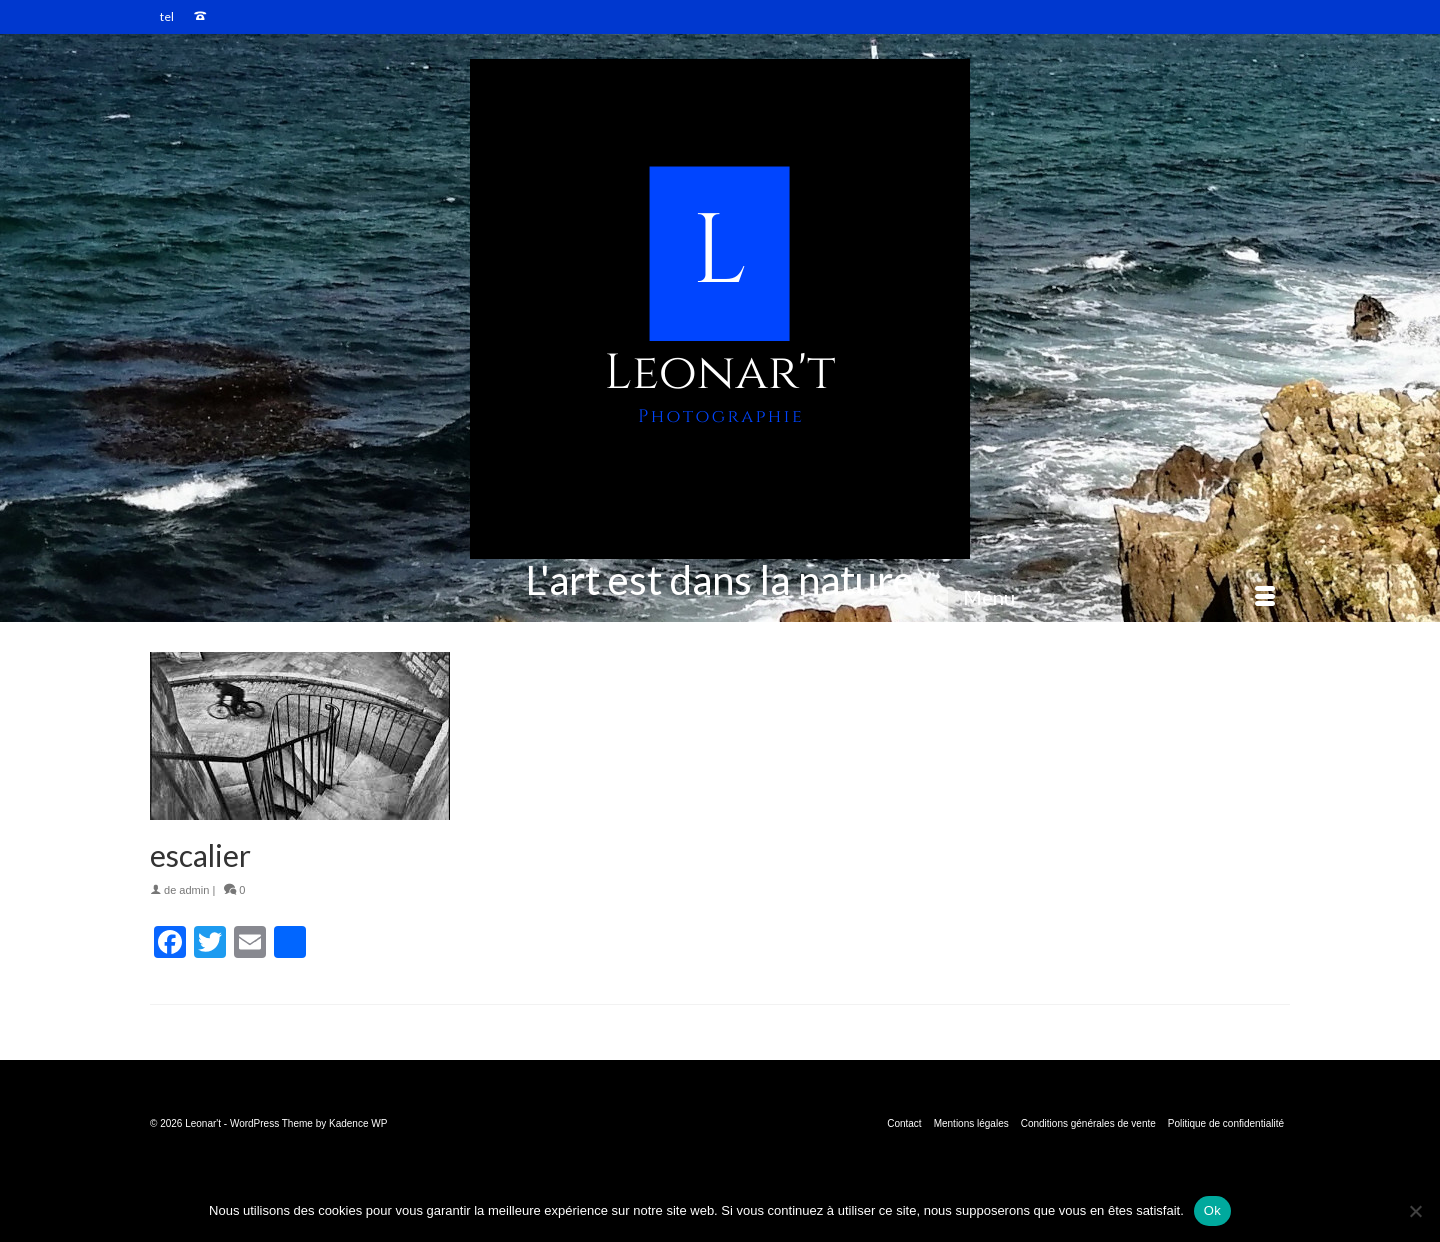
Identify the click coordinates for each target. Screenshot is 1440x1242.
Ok (1212, 1210)
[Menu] (1119, 597)
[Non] (1415, 1211)
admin (194, 890)
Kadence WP (358, 1123)
